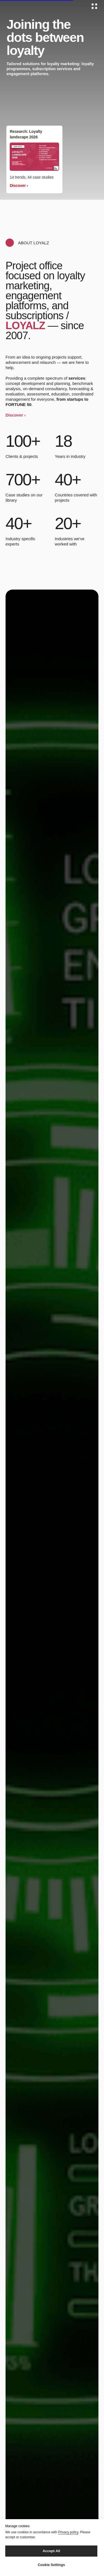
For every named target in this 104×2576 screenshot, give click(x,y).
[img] (34, 157)
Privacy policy (68, 2532)
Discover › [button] (16, 415)
